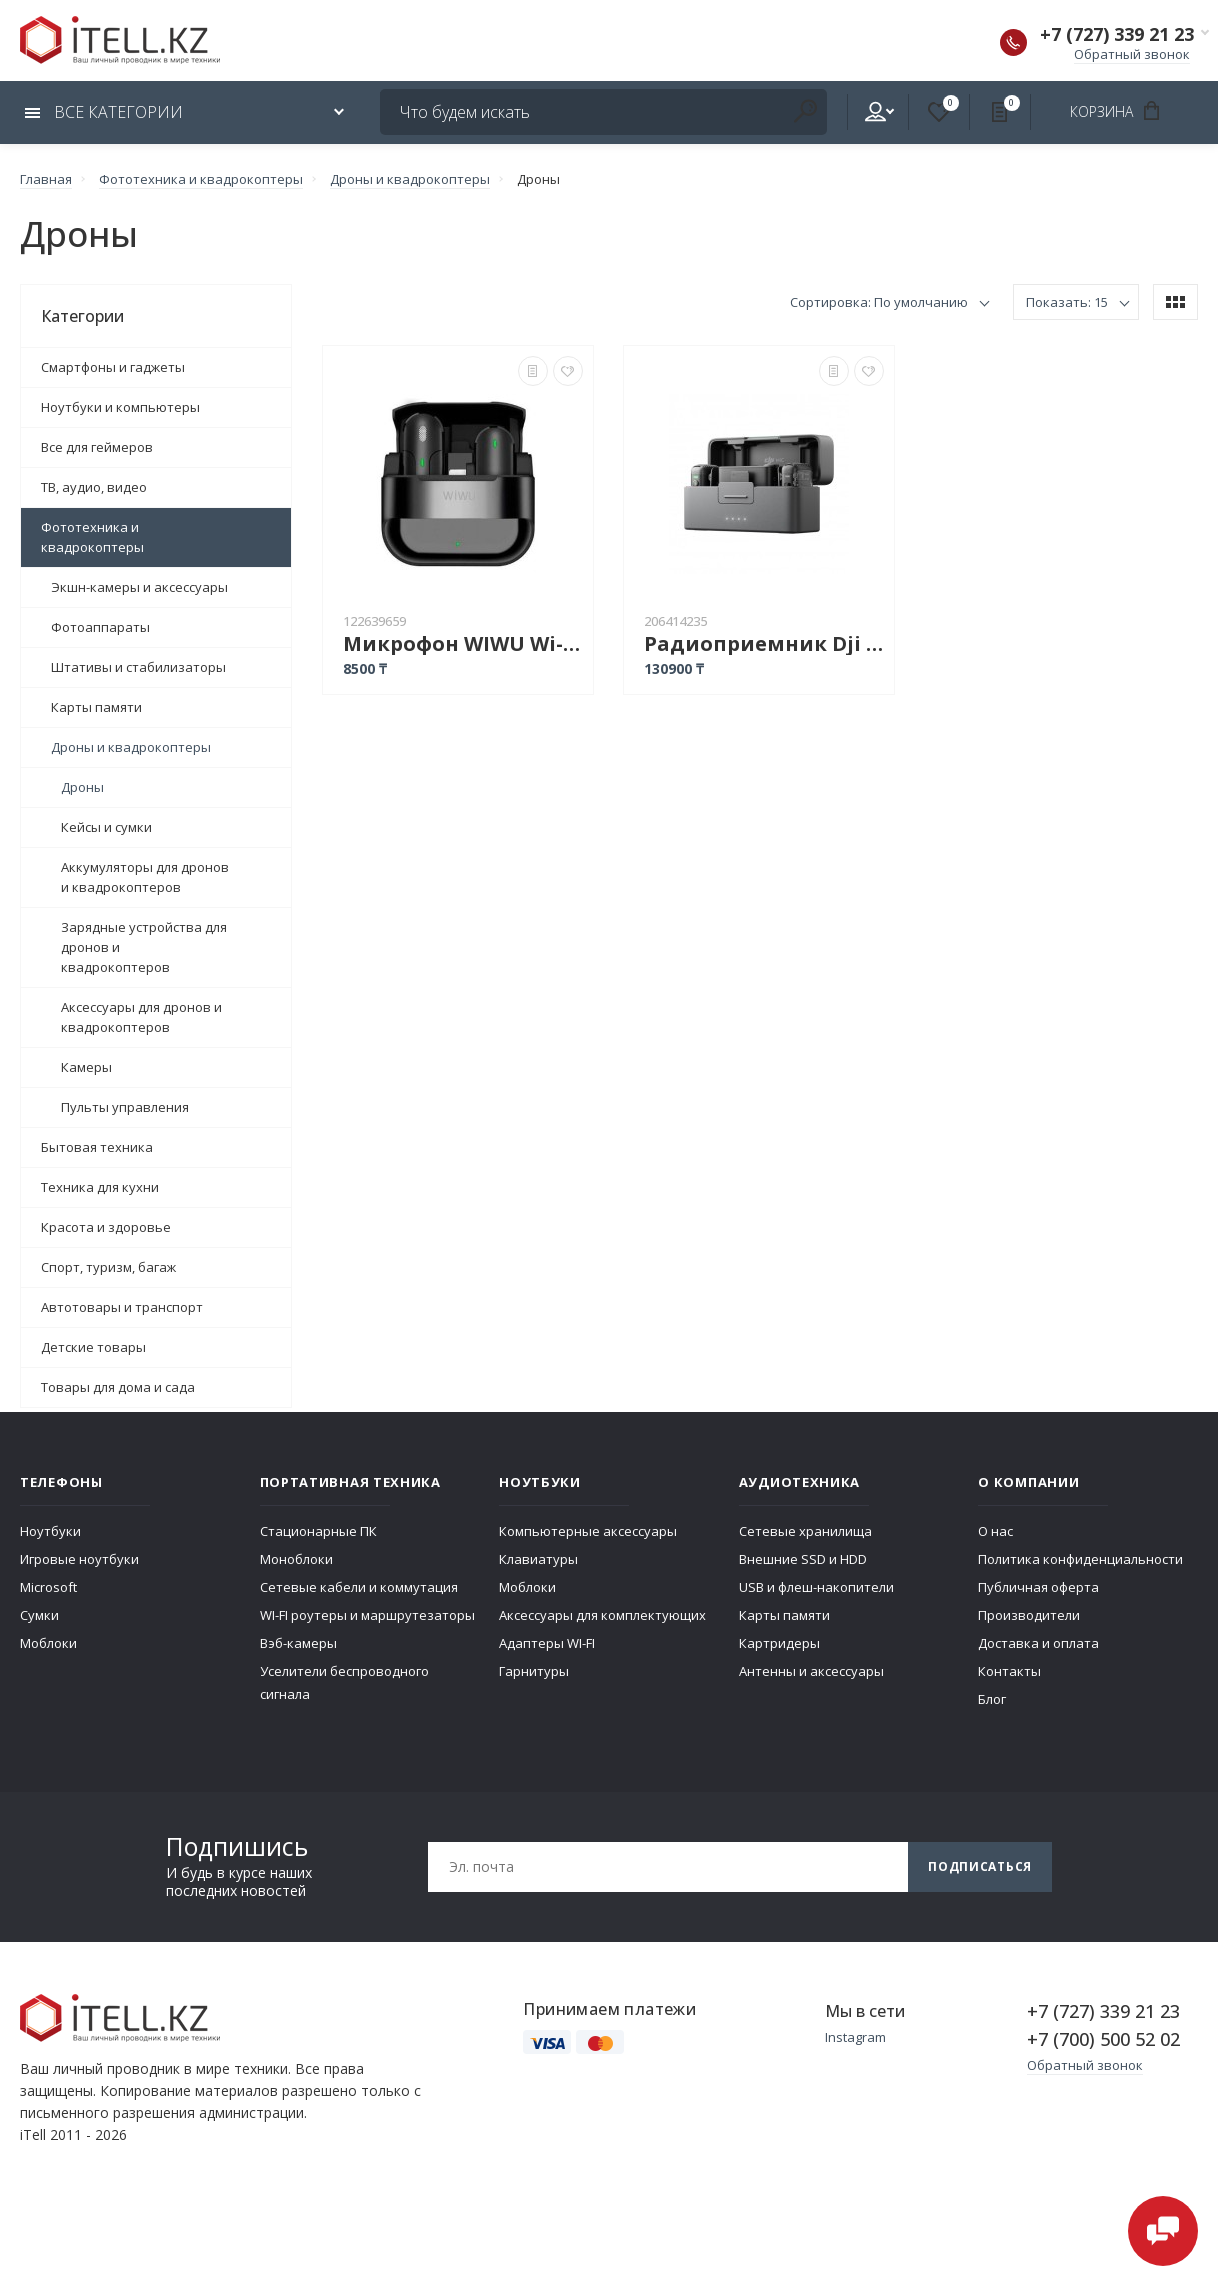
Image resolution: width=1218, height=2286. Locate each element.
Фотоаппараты (100, 627)
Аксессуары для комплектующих (602, 1615)
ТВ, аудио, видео (94, 487)
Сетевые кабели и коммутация (359, 1587)
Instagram (855, 2037)
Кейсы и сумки (106, 827)
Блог (992, 1699)
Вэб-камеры (298, 1643)
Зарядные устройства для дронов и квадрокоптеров (144, 947)
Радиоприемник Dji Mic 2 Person (764, 643)
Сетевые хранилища (805, 1531)
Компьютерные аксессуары (588, 1531)
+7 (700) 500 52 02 (1103, 2039)
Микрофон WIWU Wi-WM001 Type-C (463, 643)
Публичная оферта (1038, 1587)
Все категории (104, 112)
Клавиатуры (538, 1559)
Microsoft (48, 1587)
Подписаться (980, 1866)
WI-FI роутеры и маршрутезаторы (367, 1615)
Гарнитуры (534, 1671)
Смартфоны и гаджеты (113, 367)
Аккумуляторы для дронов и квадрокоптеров (145, 877)
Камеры (86, 1067)
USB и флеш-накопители (816, 1587)
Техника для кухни (100, 1187)
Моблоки (48, 1643)
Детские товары (93, 1347)
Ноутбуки (50, 1531)
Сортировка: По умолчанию (879, 302)
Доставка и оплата (1038, 1643)
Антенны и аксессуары (811, 1671)
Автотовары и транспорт (122, 1307)
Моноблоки (296, 1559)
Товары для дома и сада (118, 1387)
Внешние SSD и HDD (803, 1559)
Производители (1029, 1615)
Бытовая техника (97, 1147)
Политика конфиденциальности (1080, 1559)
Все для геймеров (97, 447)
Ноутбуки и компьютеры (120, 407)
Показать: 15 (1067, 302)
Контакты (1009, 1671)
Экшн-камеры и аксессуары (139, 587)
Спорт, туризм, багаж (108, 1267)
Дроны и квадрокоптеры (131, 747)
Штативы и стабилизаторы (138, 667)
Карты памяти (96, 707)
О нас (995, 1531)
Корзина (1121, 111)
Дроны (82, 787)
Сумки (39, 1615)
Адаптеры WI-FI (547, 1643)
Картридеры (779, 1643)
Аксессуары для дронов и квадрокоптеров (141, 1017)
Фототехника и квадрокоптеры (92, 537)
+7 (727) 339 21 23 (1117, 34)
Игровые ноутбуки (79, 1559)
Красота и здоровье (106, 1227)
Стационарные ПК (318, 1531)
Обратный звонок (1132, 54)
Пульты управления (125, 1107)
